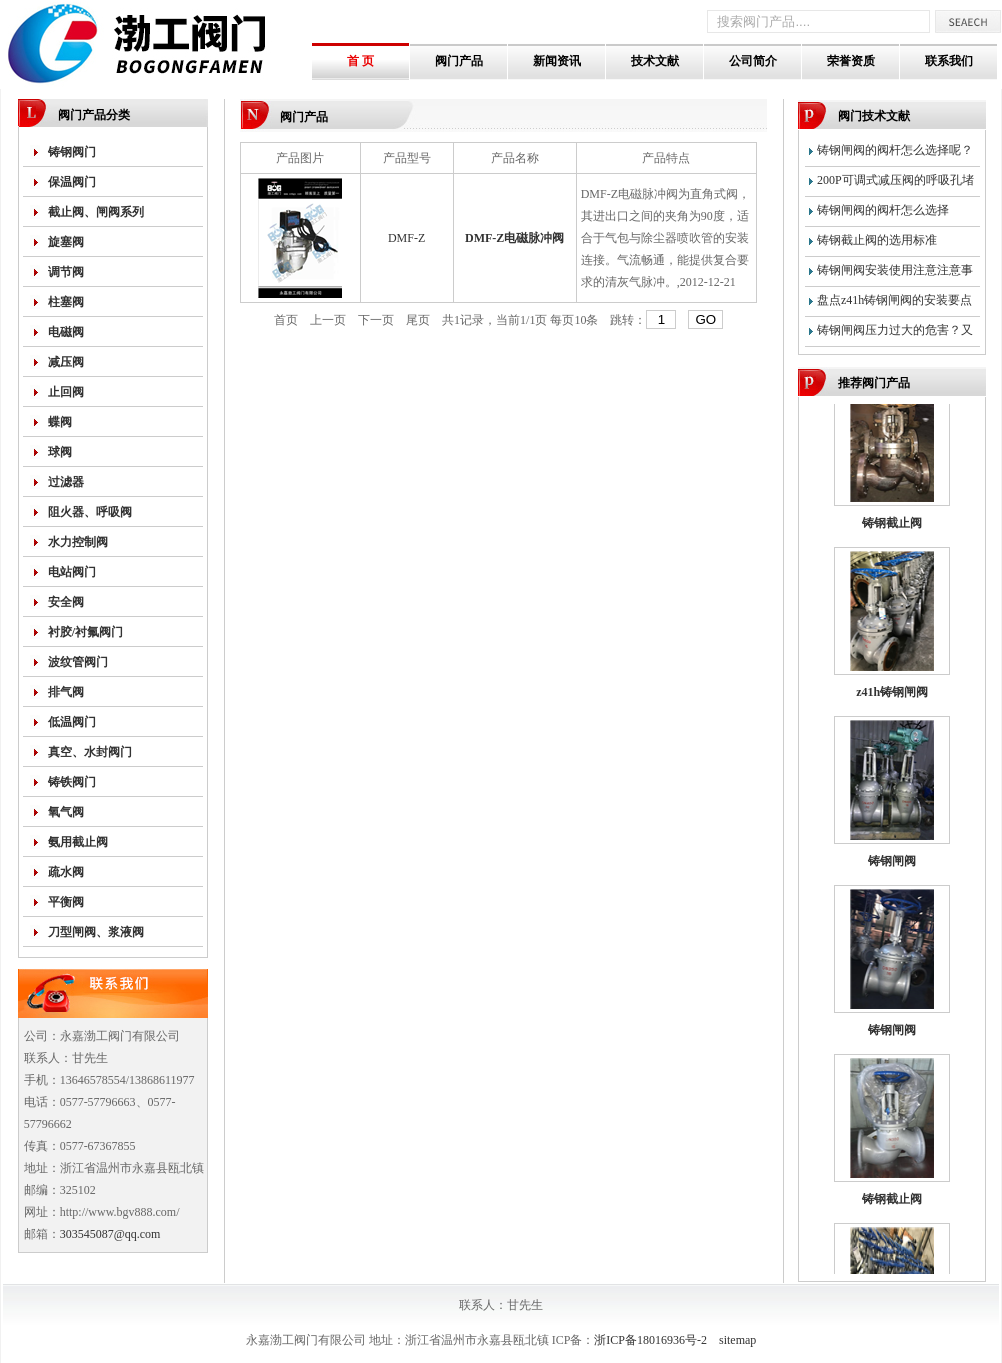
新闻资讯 (557, 61)
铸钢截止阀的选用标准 (877, 240)
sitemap (737, 1340)
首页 (286, 320)
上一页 (328, 320)
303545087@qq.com (110, 1234)
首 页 (360, 61)
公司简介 (753, 61)
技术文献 (655, 61)
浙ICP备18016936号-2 (650, 1340)
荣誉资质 (851, 61)
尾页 (418, 320)
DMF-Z (406, 238)
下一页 (376, 320)
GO (705, 319)
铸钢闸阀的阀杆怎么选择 (883, 210)
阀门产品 (459, 61)
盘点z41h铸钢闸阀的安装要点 (894, 300)
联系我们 (949, 61)
